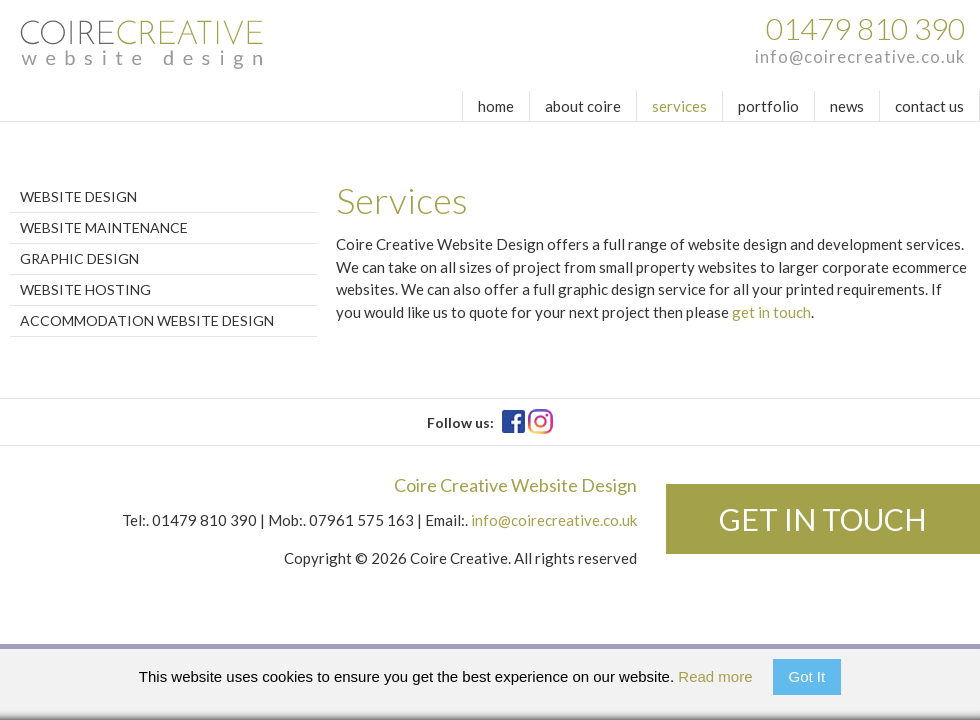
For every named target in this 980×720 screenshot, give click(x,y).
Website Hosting (85, 289)
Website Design (78, 196)
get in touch (771, 312)
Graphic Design (79, 258)
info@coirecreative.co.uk (860, 57)
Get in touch (823, 519)
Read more (715, 676)
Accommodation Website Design (147, 320)
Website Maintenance (104, 227)
